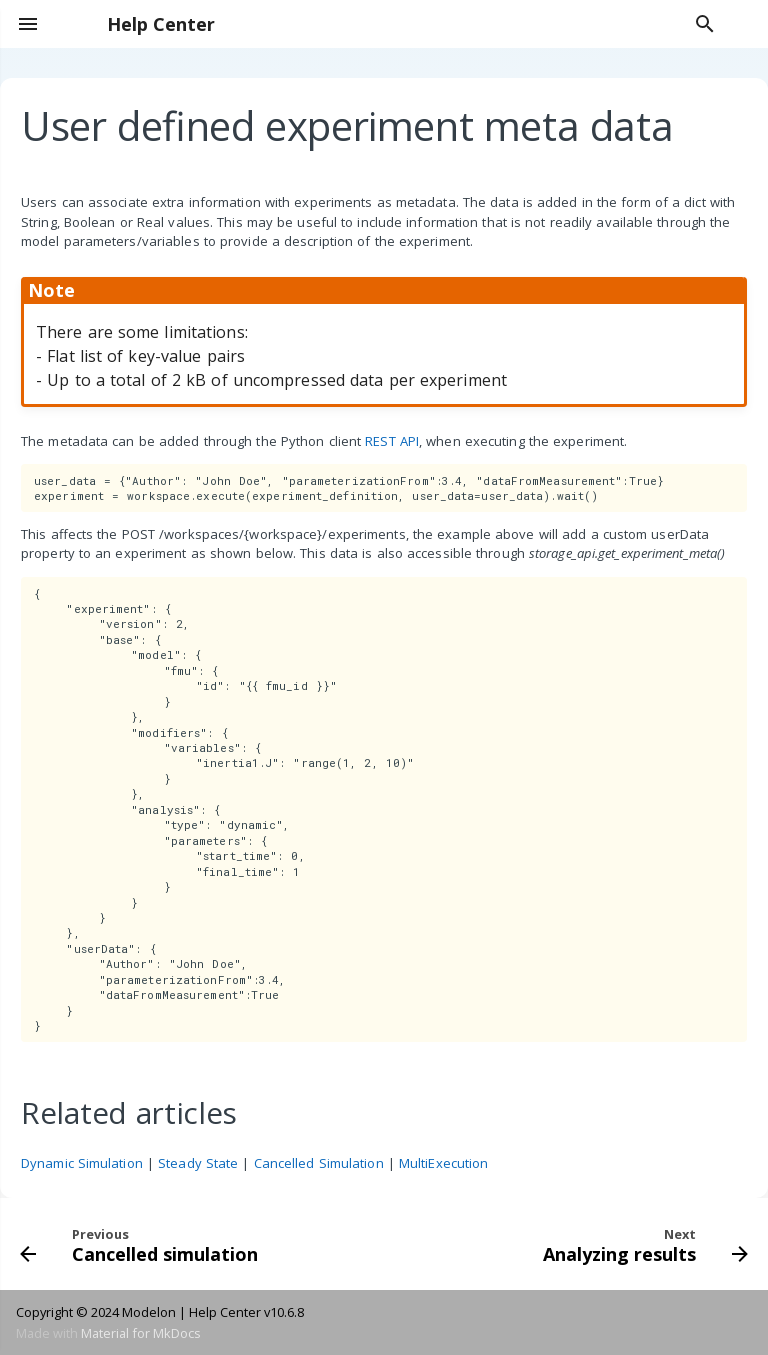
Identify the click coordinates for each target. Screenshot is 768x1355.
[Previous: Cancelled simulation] (142, 1244)
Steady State (198, 1163)
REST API (392, 441)
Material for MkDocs (141, 1333)
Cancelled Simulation (319, 1163)
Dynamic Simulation (82, 1163)
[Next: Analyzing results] (642, 1244)
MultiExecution (443, 1163)
